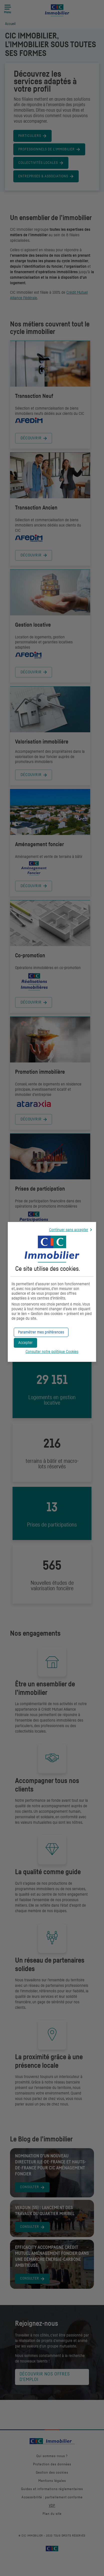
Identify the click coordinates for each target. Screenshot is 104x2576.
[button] (25, 1343)
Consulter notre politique (52, 1352)
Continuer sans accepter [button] (68, 1230)
